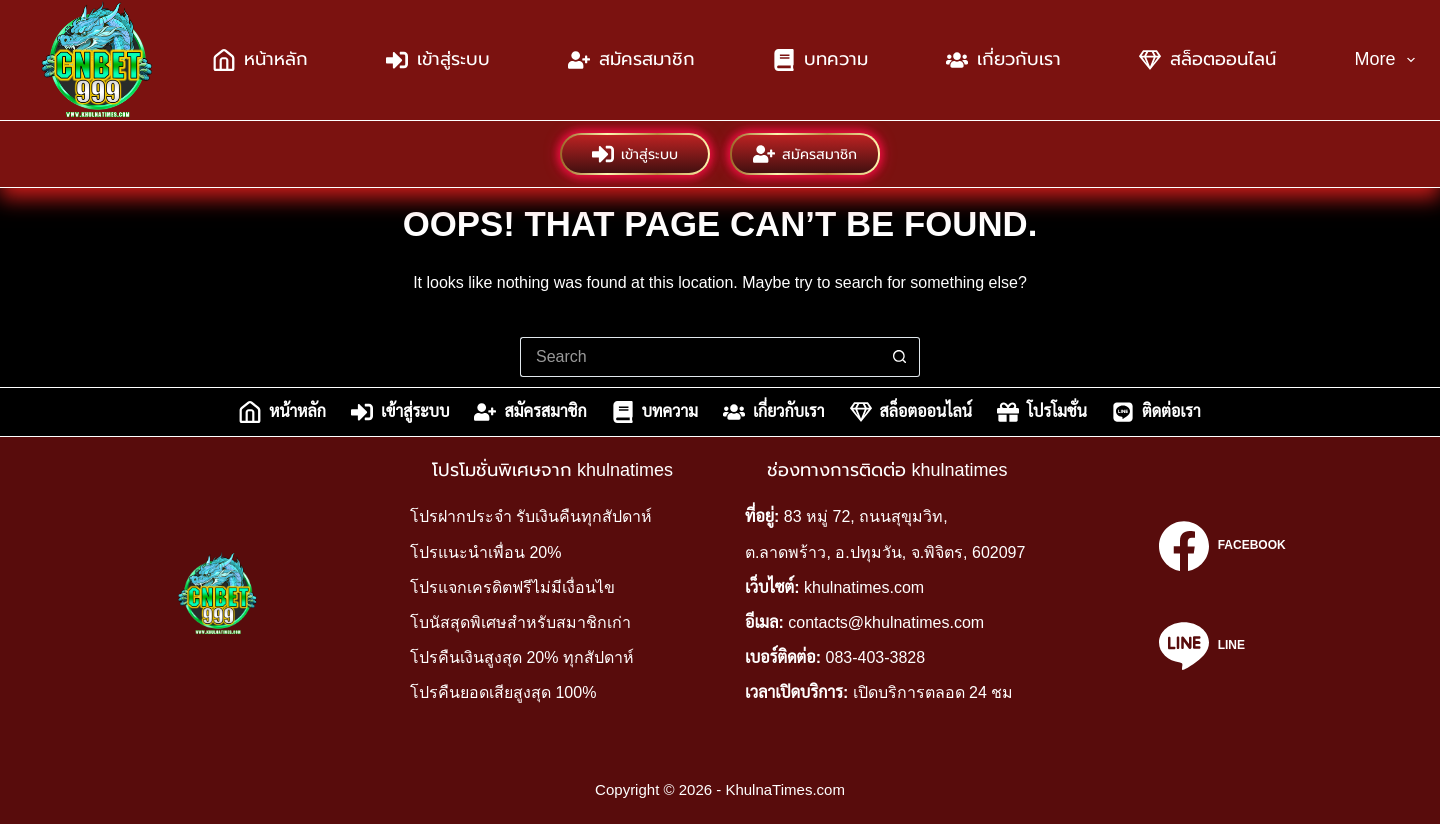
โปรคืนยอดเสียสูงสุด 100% (503, 692)
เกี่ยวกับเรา (1003, 60)
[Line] (1222, 646)
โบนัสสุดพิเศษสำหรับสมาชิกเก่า (520, 622)
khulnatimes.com (864, 587)
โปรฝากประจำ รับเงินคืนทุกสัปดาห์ (531, 516)
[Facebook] (1222, 546)
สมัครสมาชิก (631, 60)
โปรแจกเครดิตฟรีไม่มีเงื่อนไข (512, 587)
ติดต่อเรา (1156, 412)
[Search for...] (700, 357)
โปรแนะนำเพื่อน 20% (485, 552)
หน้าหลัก (260, 60)
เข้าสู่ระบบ (438, 60)
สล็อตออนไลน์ (1207, 60)
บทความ (820, 60)
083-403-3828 (876, 657)
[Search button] (900, 357)
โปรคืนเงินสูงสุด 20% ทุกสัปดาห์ (522, 657)
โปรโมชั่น (1042, 412)
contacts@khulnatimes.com (886, 622)
